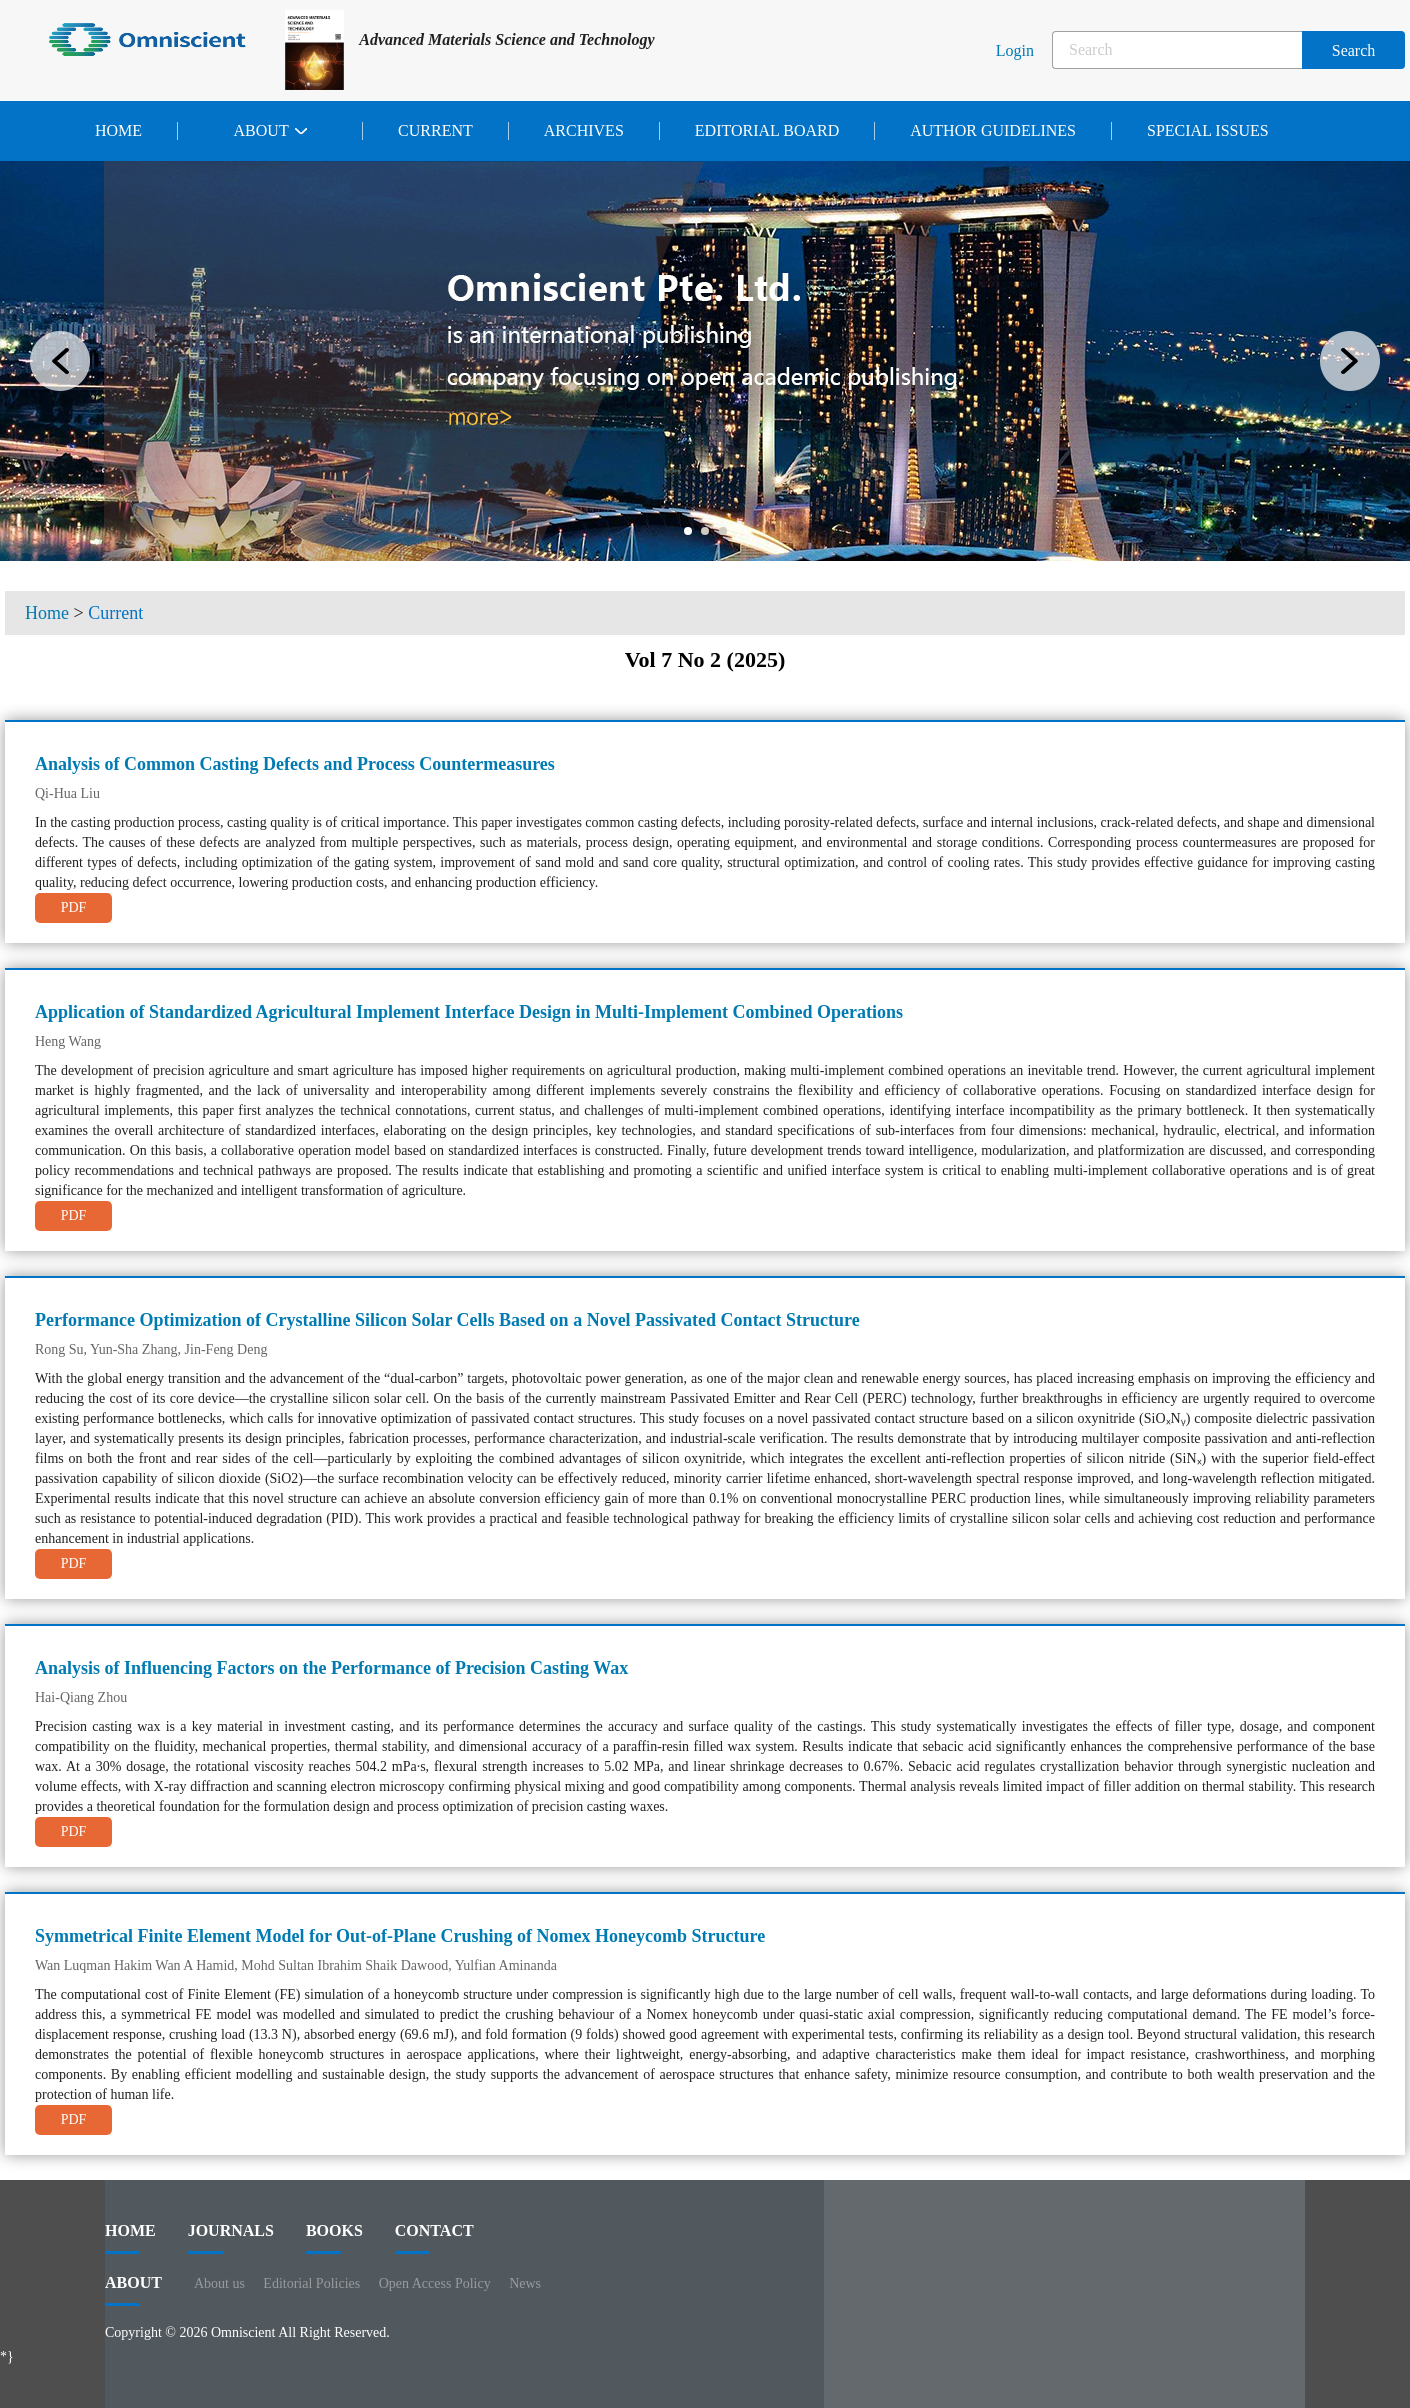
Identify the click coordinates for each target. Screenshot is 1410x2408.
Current (435, 130)
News (525, 2283)
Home (118, 130)
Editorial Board (767, 130)
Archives (584, 130)
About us (219, 2283)
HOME (130, 2238)
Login (1015, 50)
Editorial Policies (311, 2283)
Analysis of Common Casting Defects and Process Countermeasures (295, 764)
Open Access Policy (435, 2283)
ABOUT (133, 2290)
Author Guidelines (993, 130)
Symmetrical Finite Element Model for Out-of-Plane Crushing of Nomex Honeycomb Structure (400, 1936)
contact (434, 2238)
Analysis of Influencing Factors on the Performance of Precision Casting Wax (331, 1668)
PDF (74, 907)
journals (231, 2238)
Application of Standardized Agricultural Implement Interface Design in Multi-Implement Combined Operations (469, 1012)
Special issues (1208, 130)
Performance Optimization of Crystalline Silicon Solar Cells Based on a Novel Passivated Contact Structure (447, 1320)
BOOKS (334, 2238)
